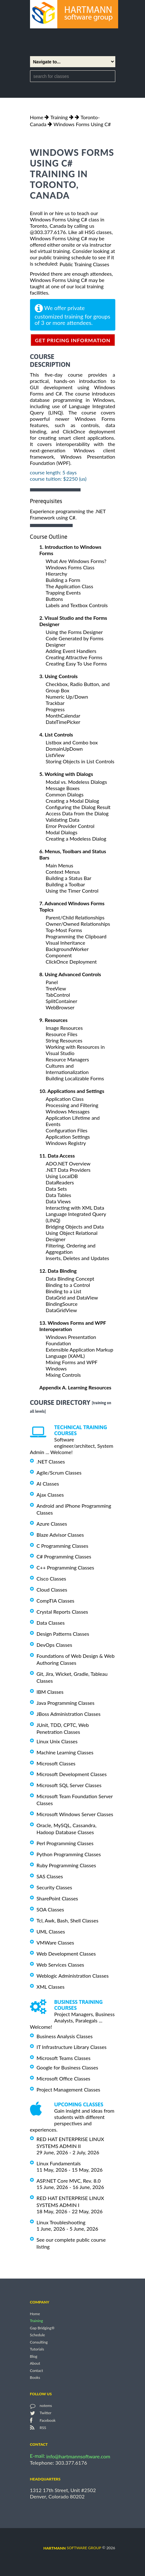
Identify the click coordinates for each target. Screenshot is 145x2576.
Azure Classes (52, 1524)
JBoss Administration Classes (69, 1714)
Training (59, 117)
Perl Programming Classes (65, 1843)
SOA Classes (50, 1909)
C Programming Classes (62, 1545)
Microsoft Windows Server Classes (75, 1814)
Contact (36, 2370)
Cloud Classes (52, 1590)
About (35, 2363)
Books (35, 2377)
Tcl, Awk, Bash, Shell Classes (68, 1920)
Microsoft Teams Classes (64, 2058)
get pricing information (73, 340)
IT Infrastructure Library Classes (72, 2047)
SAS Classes (50, 1876)
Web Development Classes (66, 1954)
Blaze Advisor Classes (60, 1535)
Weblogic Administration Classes (73, 1976)
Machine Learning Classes (65, 1752)
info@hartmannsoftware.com (78, 2456)
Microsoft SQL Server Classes (69, 1785)
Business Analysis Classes (65, 2036)
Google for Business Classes (67, 2067)
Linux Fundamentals (59, 2163)
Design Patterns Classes (63, 1634)
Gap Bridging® (42, 2328)
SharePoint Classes (57, 1898)
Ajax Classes (50, 1495)
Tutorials (37, 2349)
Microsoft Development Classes (72, 1774)
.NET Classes (51, 1461)
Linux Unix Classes (57, 1741)
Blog (33, 2356)
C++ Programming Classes (65, 1567)
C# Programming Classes (64, 1556)
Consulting (39, 2342)
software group (72, 2547)
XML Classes (51, 1987)
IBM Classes (50, 1692)
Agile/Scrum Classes (59, 1473)
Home (37, 117)
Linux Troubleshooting (61, 2222)
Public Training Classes (84, 264)
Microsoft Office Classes (63, 2078)
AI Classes (48, 1484)
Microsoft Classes (56, 1763)
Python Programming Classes (69, 1854)
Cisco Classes (51, 1578)
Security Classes (54, 1887)
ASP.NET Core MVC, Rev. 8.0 (69, 2181)
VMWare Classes (55, 1942)
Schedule (37, 2335)
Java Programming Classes (65, 1703)
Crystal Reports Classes (62, 1612)
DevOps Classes (54, 1645)
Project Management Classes (68, 2089)
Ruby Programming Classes (66, 1865)
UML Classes (51, 1931)
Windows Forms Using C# (82, 124)
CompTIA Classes (56, 1601)
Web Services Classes (60, 1965)
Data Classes (51, 1623)
